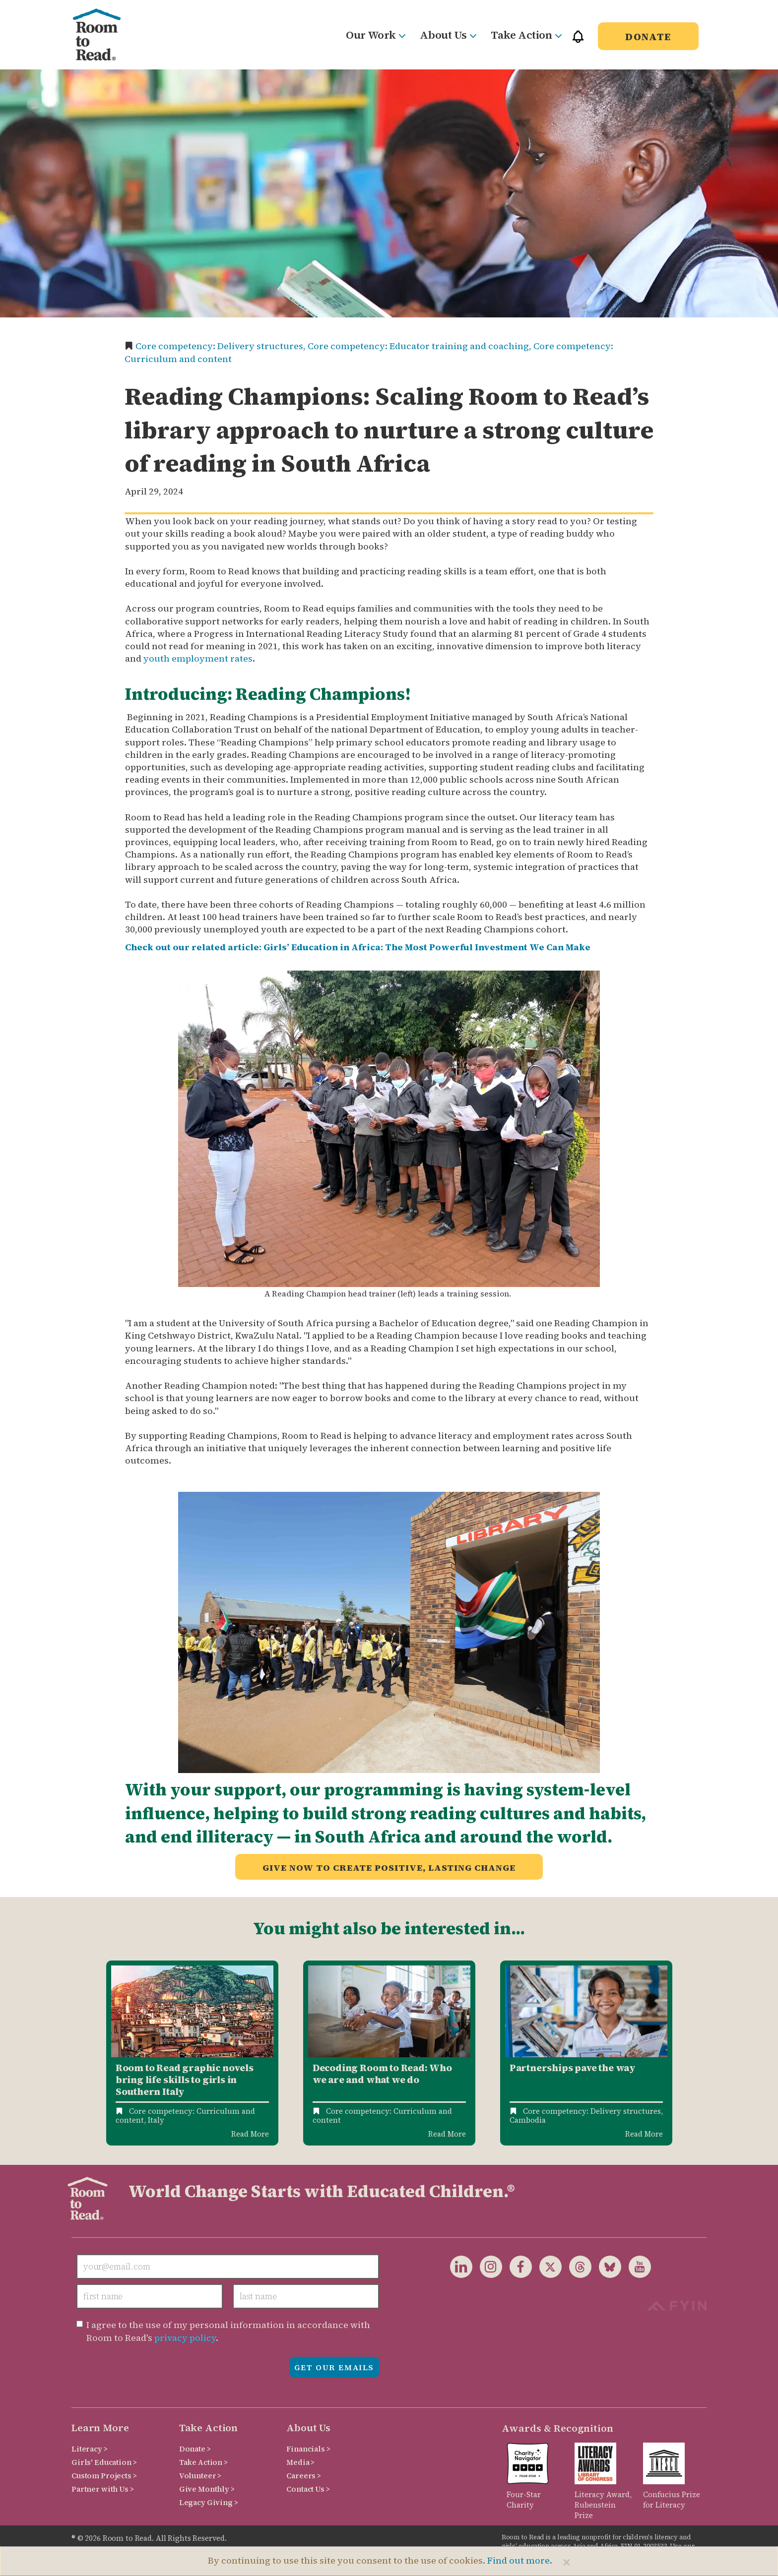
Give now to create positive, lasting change (389, 1867)
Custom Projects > (104, 2475)
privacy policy (185, 2337)
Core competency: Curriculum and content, (185, 2115)
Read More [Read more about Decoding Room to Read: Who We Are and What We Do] (447, 2134)
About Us (448, 34)
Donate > (195, 2449)
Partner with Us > (102, 2489)
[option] (192, 2053)
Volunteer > (200, 2475)
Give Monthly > (207, 2489)
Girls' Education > (103, 2462)
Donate (648, 37)
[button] (578, 41)
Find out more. (519, 2560)
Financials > (308, 2449)
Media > (300, 2462)
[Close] (567, 2562)
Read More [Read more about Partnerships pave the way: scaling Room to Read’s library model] (644, 2134)
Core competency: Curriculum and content (382, 2115)
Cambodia (528, 2120)
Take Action (526, 34)
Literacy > (89, 2449)
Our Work (375, 34)
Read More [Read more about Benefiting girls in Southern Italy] (250, 2134)
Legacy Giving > (208, 2502)
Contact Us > (307, 2489)
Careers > (303, 2475)
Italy (156, 2120)
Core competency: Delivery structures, (221, 346)
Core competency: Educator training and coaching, (420, 346)
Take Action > (203, 2462)
